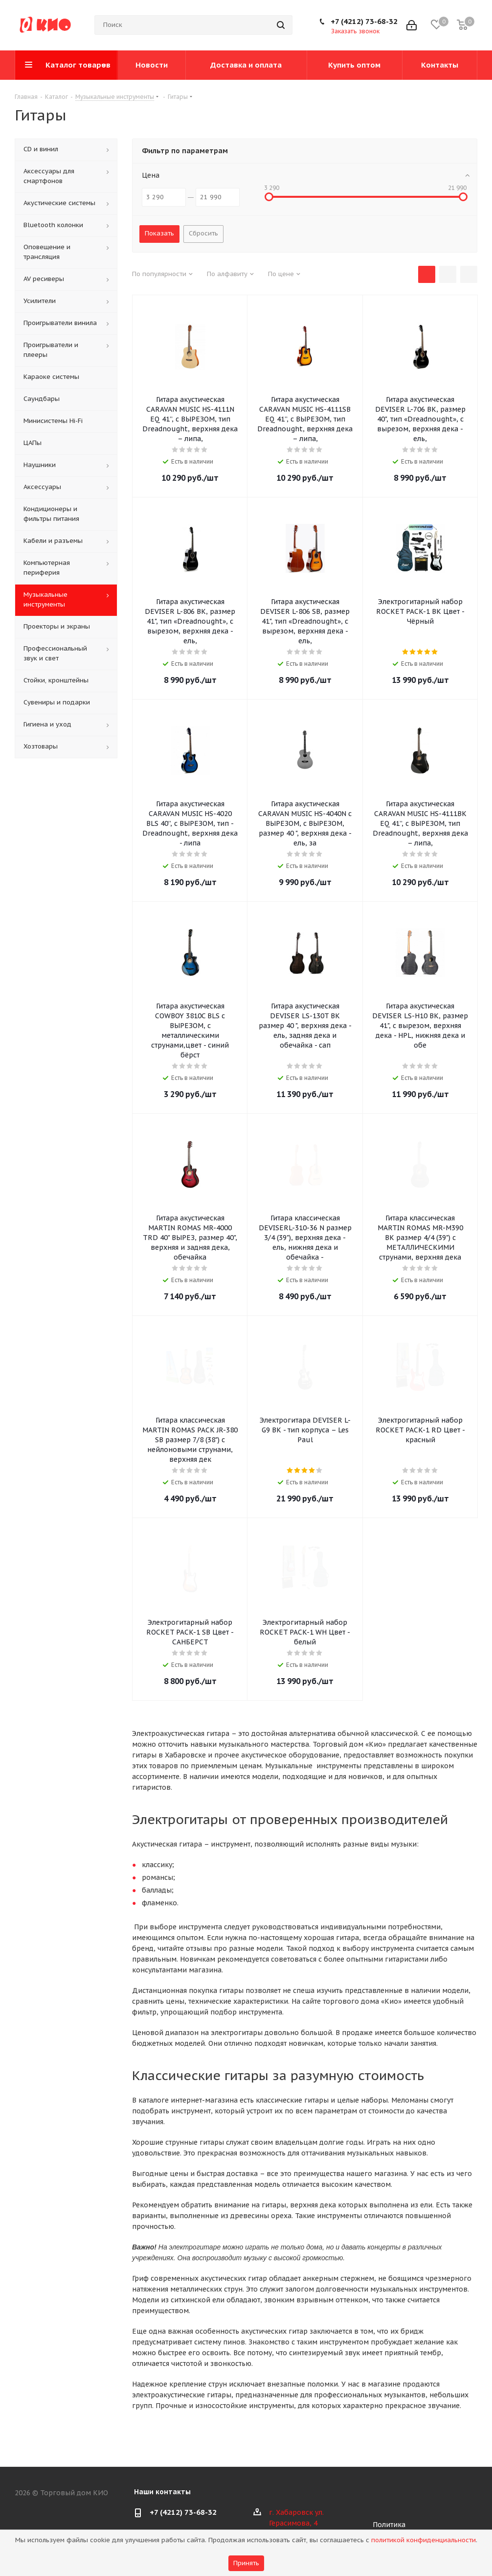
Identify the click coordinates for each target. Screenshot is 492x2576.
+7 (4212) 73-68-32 (364, 21)
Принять (246, 2563)
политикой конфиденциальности (423, 2540)
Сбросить (203, 233)
